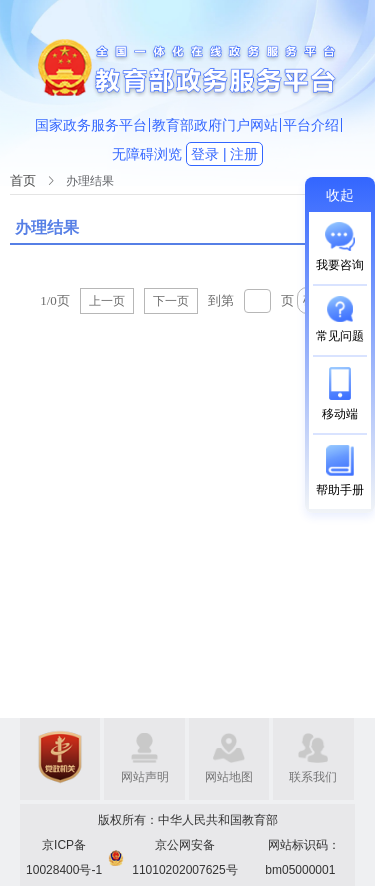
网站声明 (145, 777)
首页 (23, 180)
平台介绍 (311, 125)
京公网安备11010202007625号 (184, 857)
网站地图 (229, 777)
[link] (23, 181)
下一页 (171, 301)
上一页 (107, 301)
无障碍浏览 (147, 154)
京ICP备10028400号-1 (64, 857)
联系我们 (313, 777)
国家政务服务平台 (91, 125)
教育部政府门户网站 (215, 125)
